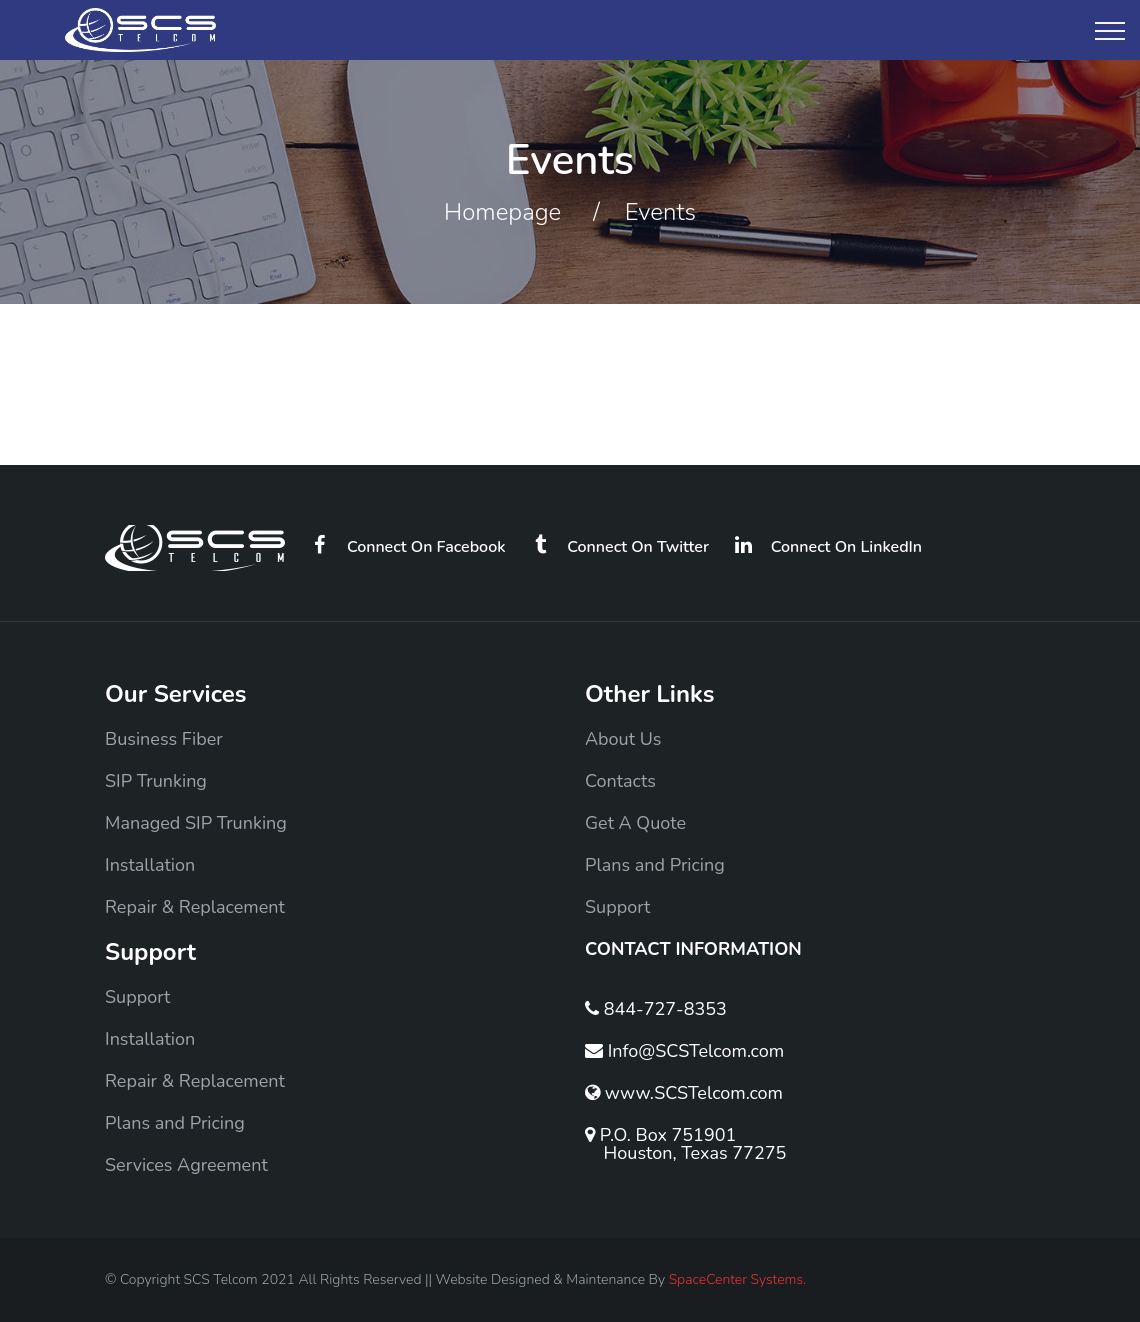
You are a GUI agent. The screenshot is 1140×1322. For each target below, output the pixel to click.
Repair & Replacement (195, 907)
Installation (150, 865)
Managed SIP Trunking (196, 823)
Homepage (502, 212)
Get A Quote (635, 823)
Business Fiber (164, 739)
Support (617, 907)
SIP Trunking (156, 781)
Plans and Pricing (655, 865)
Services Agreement (186, 1165)
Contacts (620, 781)
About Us (623, 739)
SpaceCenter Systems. (738, 1279)
